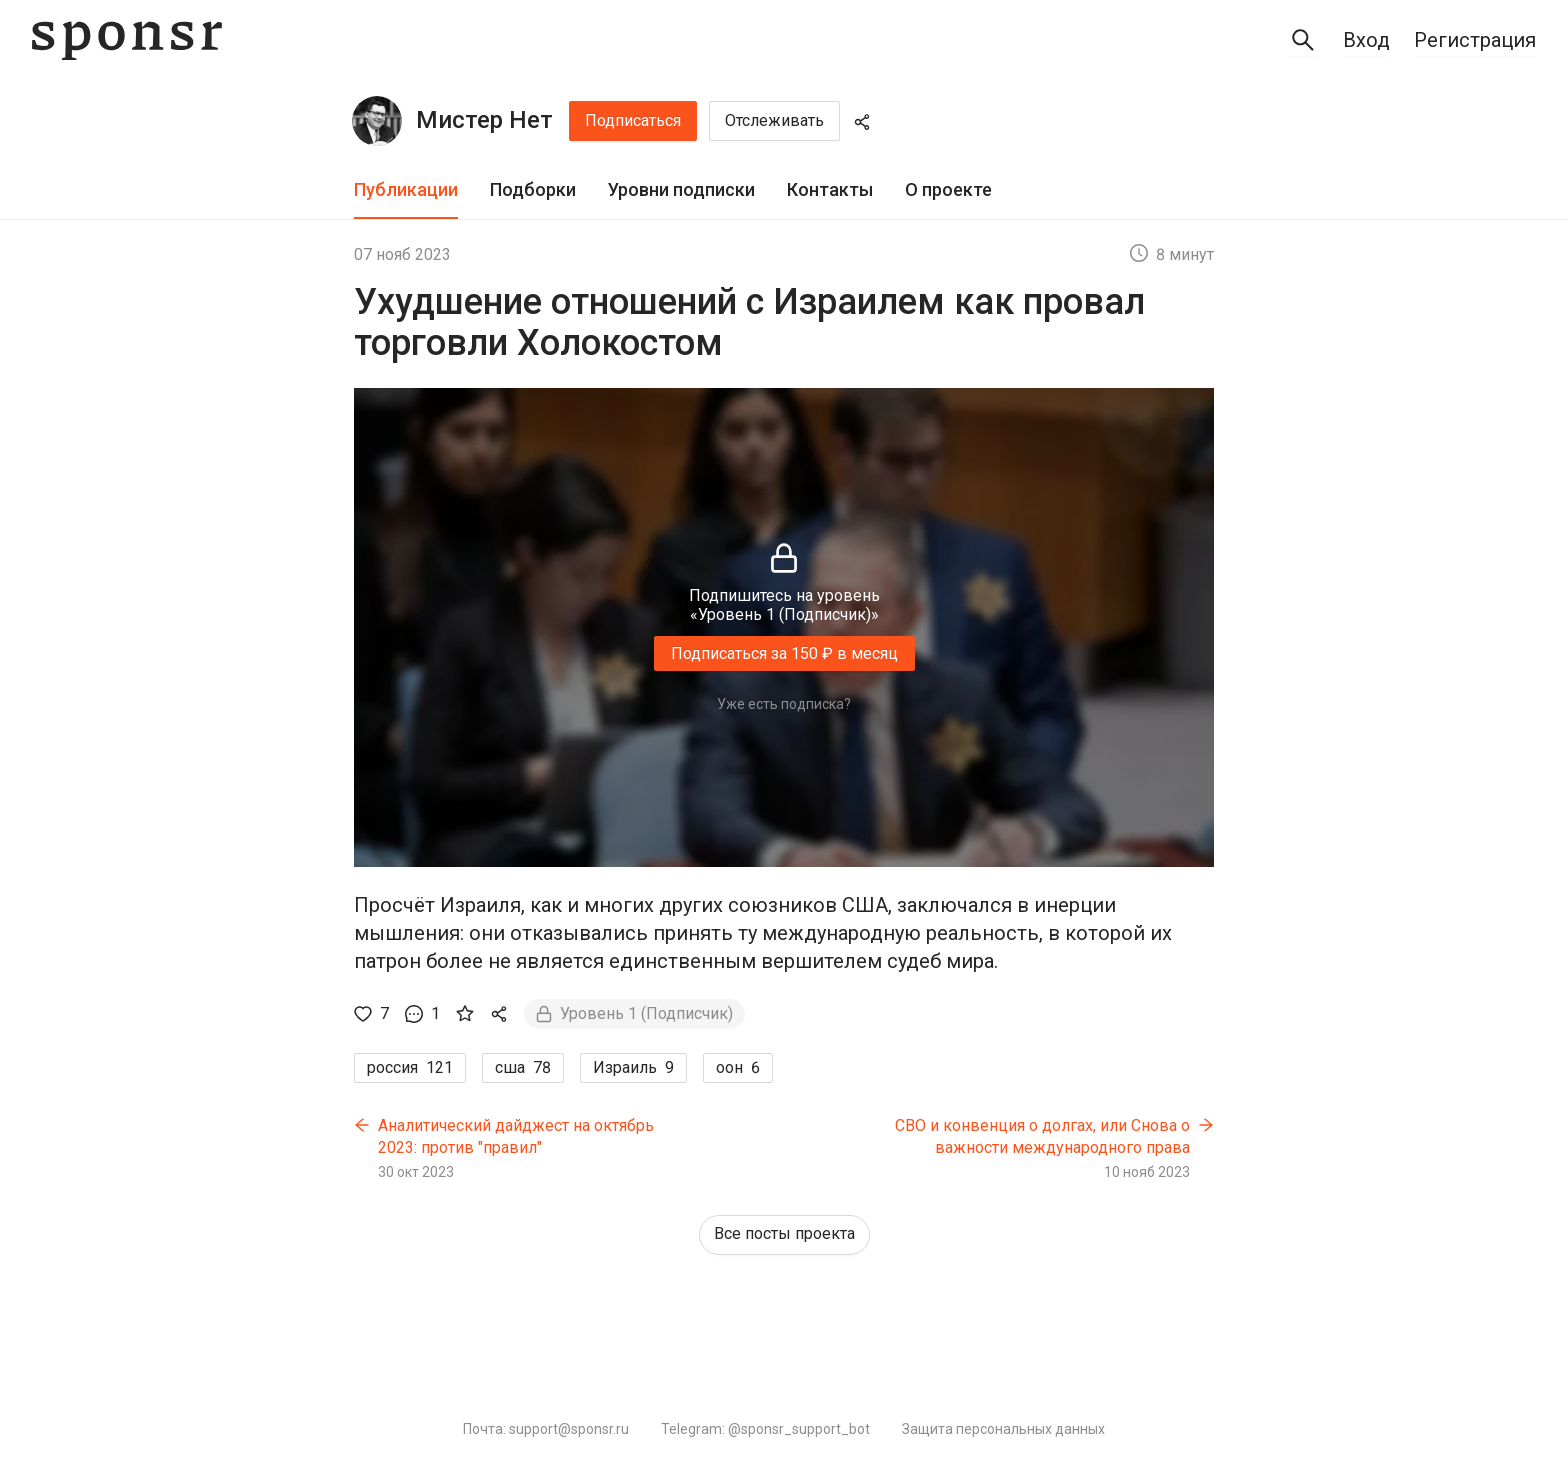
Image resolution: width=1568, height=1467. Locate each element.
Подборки (533, 189)
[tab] (406, 190)
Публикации (406, 189)
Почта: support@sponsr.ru (546, 1429)
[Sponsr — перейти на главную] (127, 40)
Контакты (830, 189)
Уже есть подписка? (784, 704)
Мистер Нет (484, 120)
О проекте (948, 189)
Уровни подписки (681, 189)
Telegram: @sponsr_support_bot (765, 1429)
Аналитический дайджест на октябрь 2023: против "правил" (516, 1136)
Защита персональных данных (1003, 1429)
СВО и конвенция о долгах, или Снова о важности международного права (1042, 1136)
